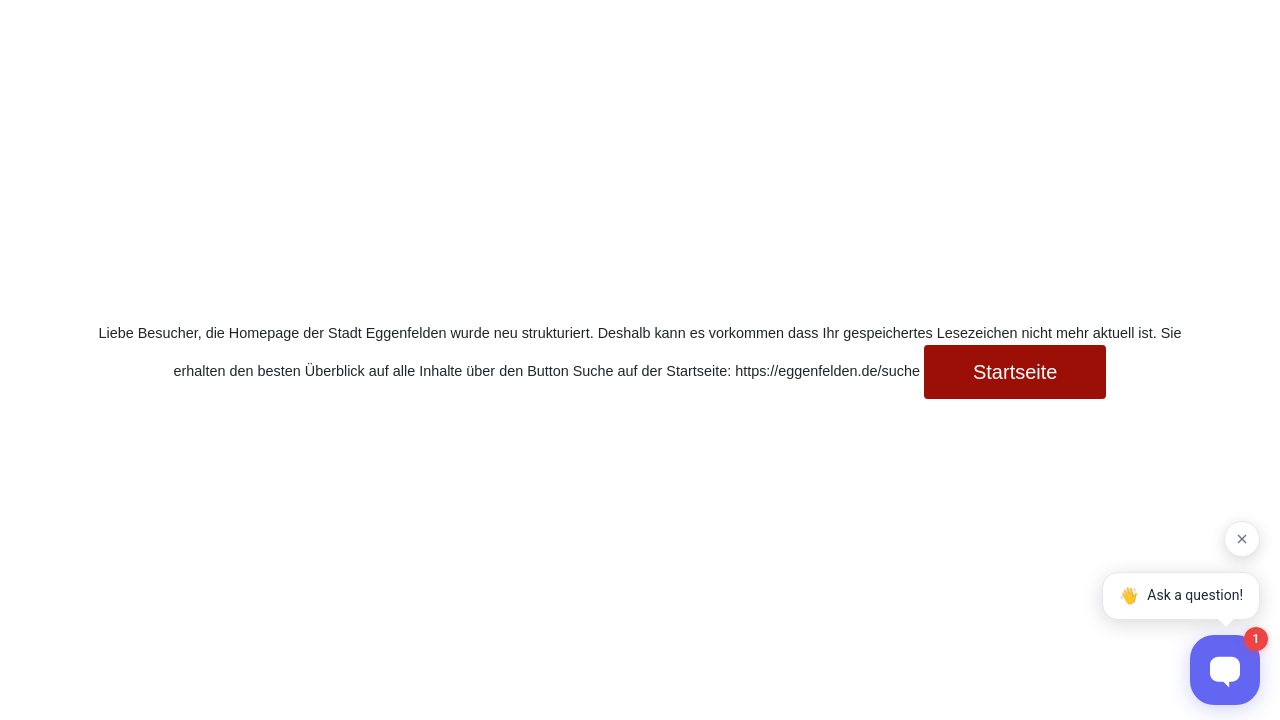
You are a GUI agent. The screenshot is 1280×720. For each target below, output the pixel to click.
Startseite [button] (1015, 372)
